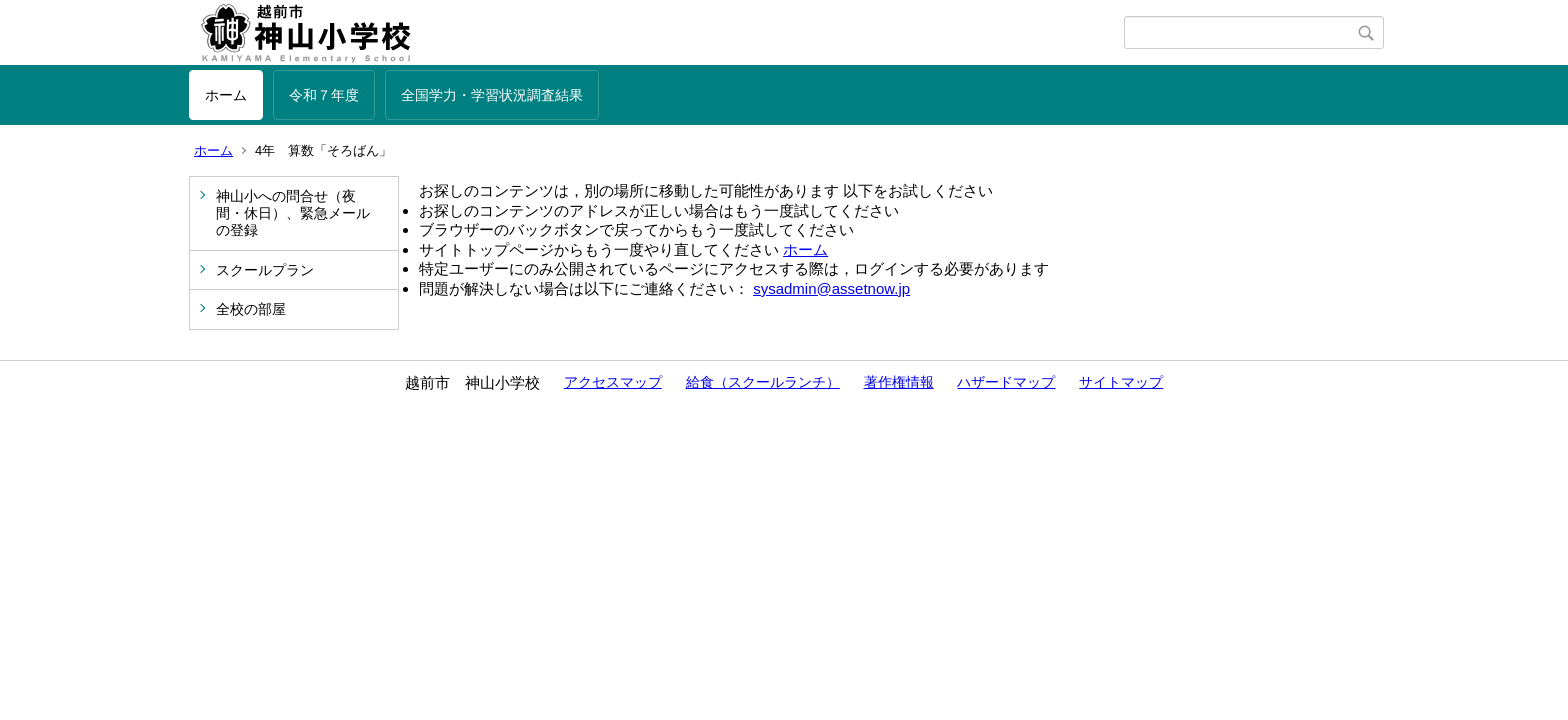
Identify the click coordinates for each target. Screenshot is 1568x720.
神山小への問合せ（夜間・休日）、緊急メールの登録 (293, 213)
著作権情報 (899, 382)
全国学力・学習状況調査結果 (492, 95)
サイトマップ (1121, 382)
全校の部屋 (251, 309)
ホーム (226, 95)
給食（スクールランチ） (763, 382)
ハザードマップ (1006, 382)
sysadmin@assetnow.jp (831, 288)
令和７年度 (324, 95)
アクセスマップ (613, 382)
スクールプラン (265, 270)
